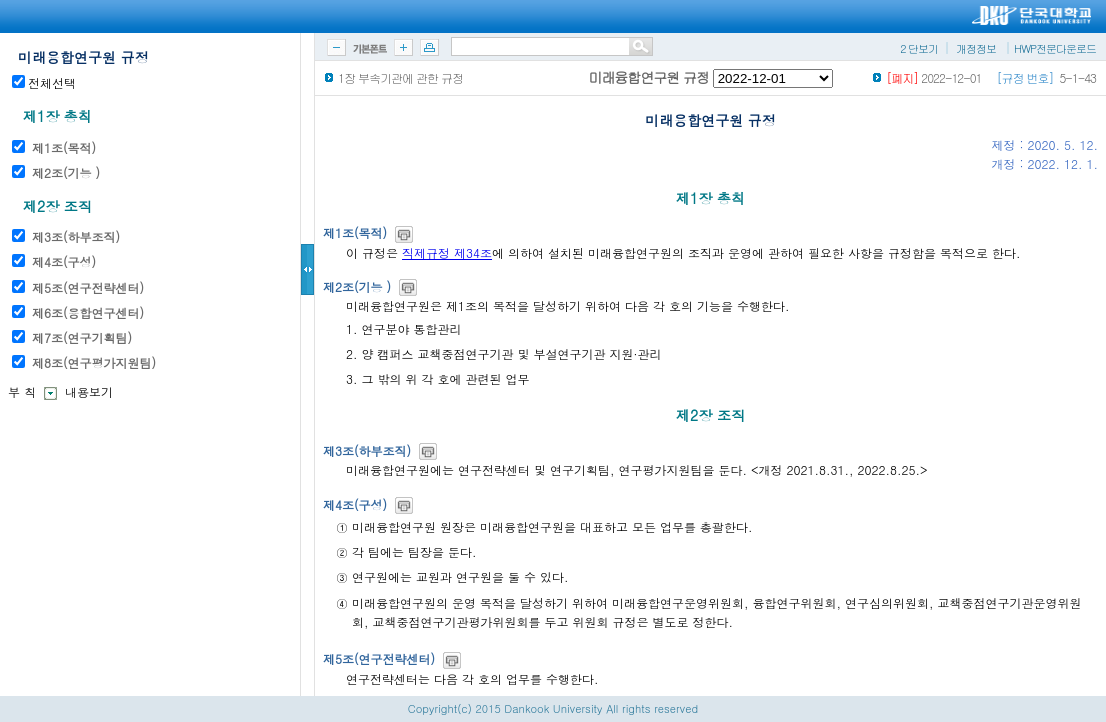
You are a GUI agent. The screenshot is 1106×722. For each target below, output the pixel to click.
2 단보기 (919, 48)
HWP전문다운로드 (1055, 48)
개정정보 (976, 48)
